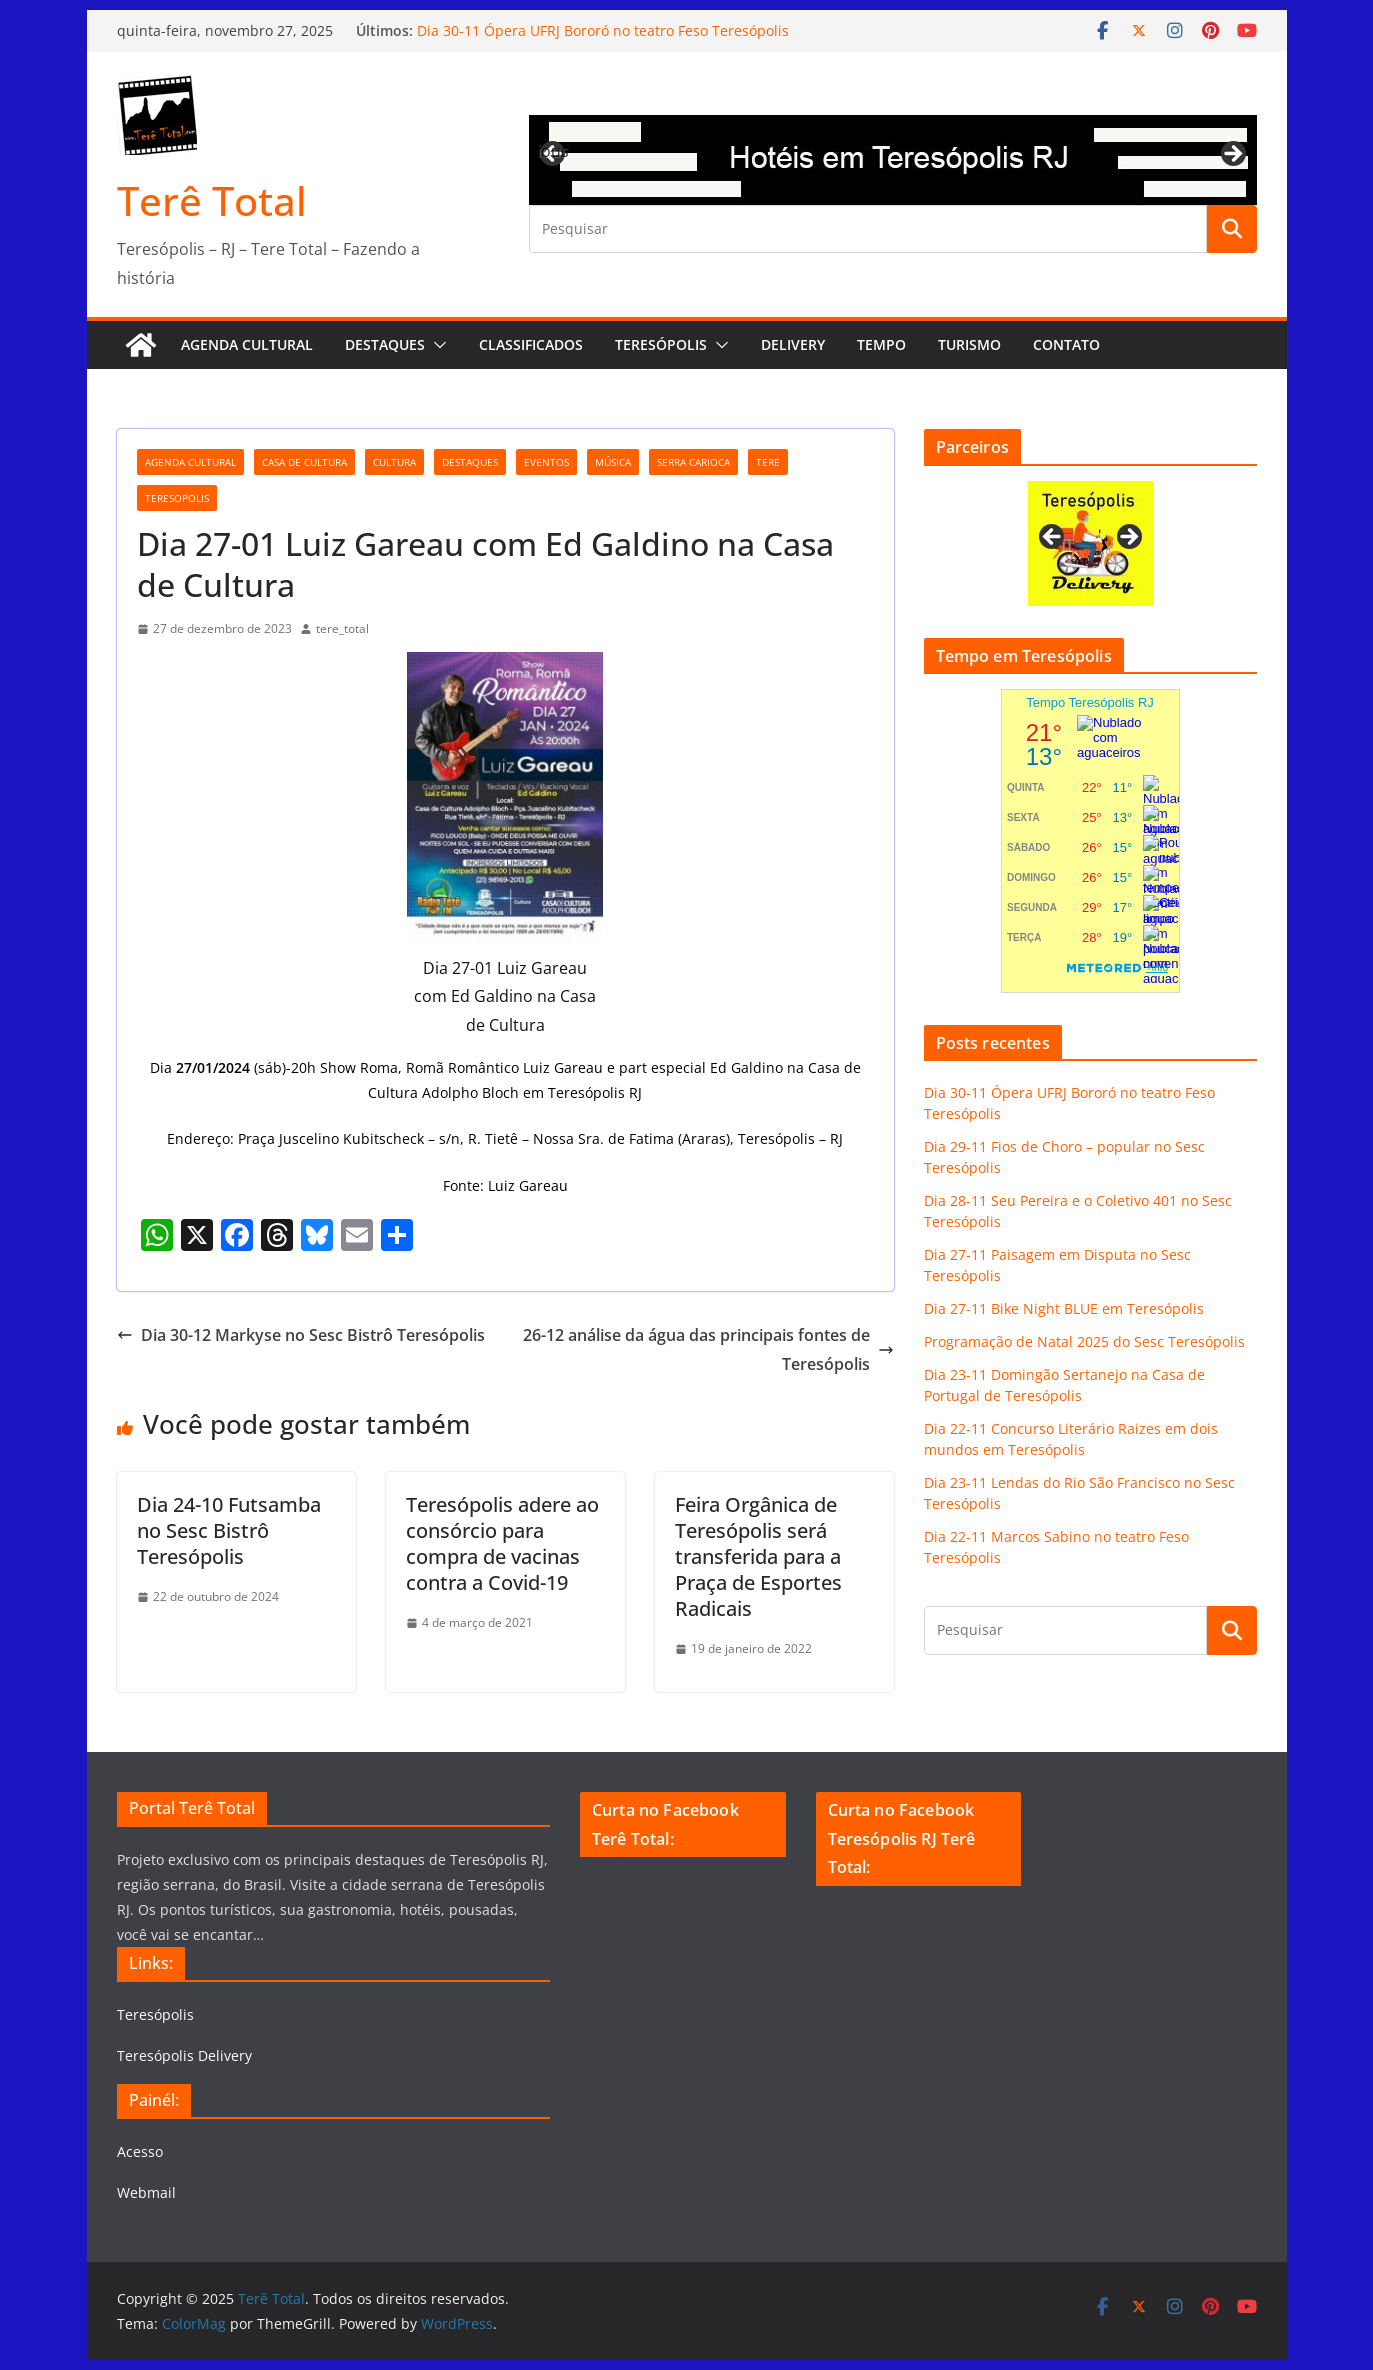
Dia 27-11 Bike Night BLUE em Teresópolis (1064, 1308)
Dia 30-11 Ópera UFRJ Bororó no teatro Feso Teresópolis (603, 30)
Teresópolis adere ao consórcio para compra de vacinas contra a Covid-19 (502, 1543)
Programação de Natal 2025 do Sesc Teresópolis (1084, 1341)
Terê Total (212, 200)
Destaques (385, 344)
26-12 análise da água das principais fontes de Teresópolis (708, 1349)
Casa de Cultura (304, 462)
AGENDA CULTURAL (247, 344)
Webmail (146, 2192)
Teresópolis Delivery (184, 2055)
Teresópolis (661, 344)
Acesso (140, 2151)
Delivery (793, 344)
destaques (470, 462)
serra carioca (693, 462)
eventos (546, 462)
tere (768, 462)
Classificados (531, 344)
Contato (1066, 344)
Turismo (969, 344)
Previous (554, 151)
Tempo (881, 344)
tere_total (342, 628)
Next (1232, 155)
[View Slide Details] (893, 160)
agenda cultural (190, 462)
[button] (436, 345)
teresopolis (177, 498)
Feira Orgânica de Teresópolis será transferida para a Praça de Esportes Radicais (758, 1556)
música (613, 462)
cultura (394, 462)
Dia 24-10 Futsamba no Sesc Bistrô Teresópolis (229, 1530)
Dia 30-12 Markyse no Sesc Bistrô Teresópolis (301, 1335)
